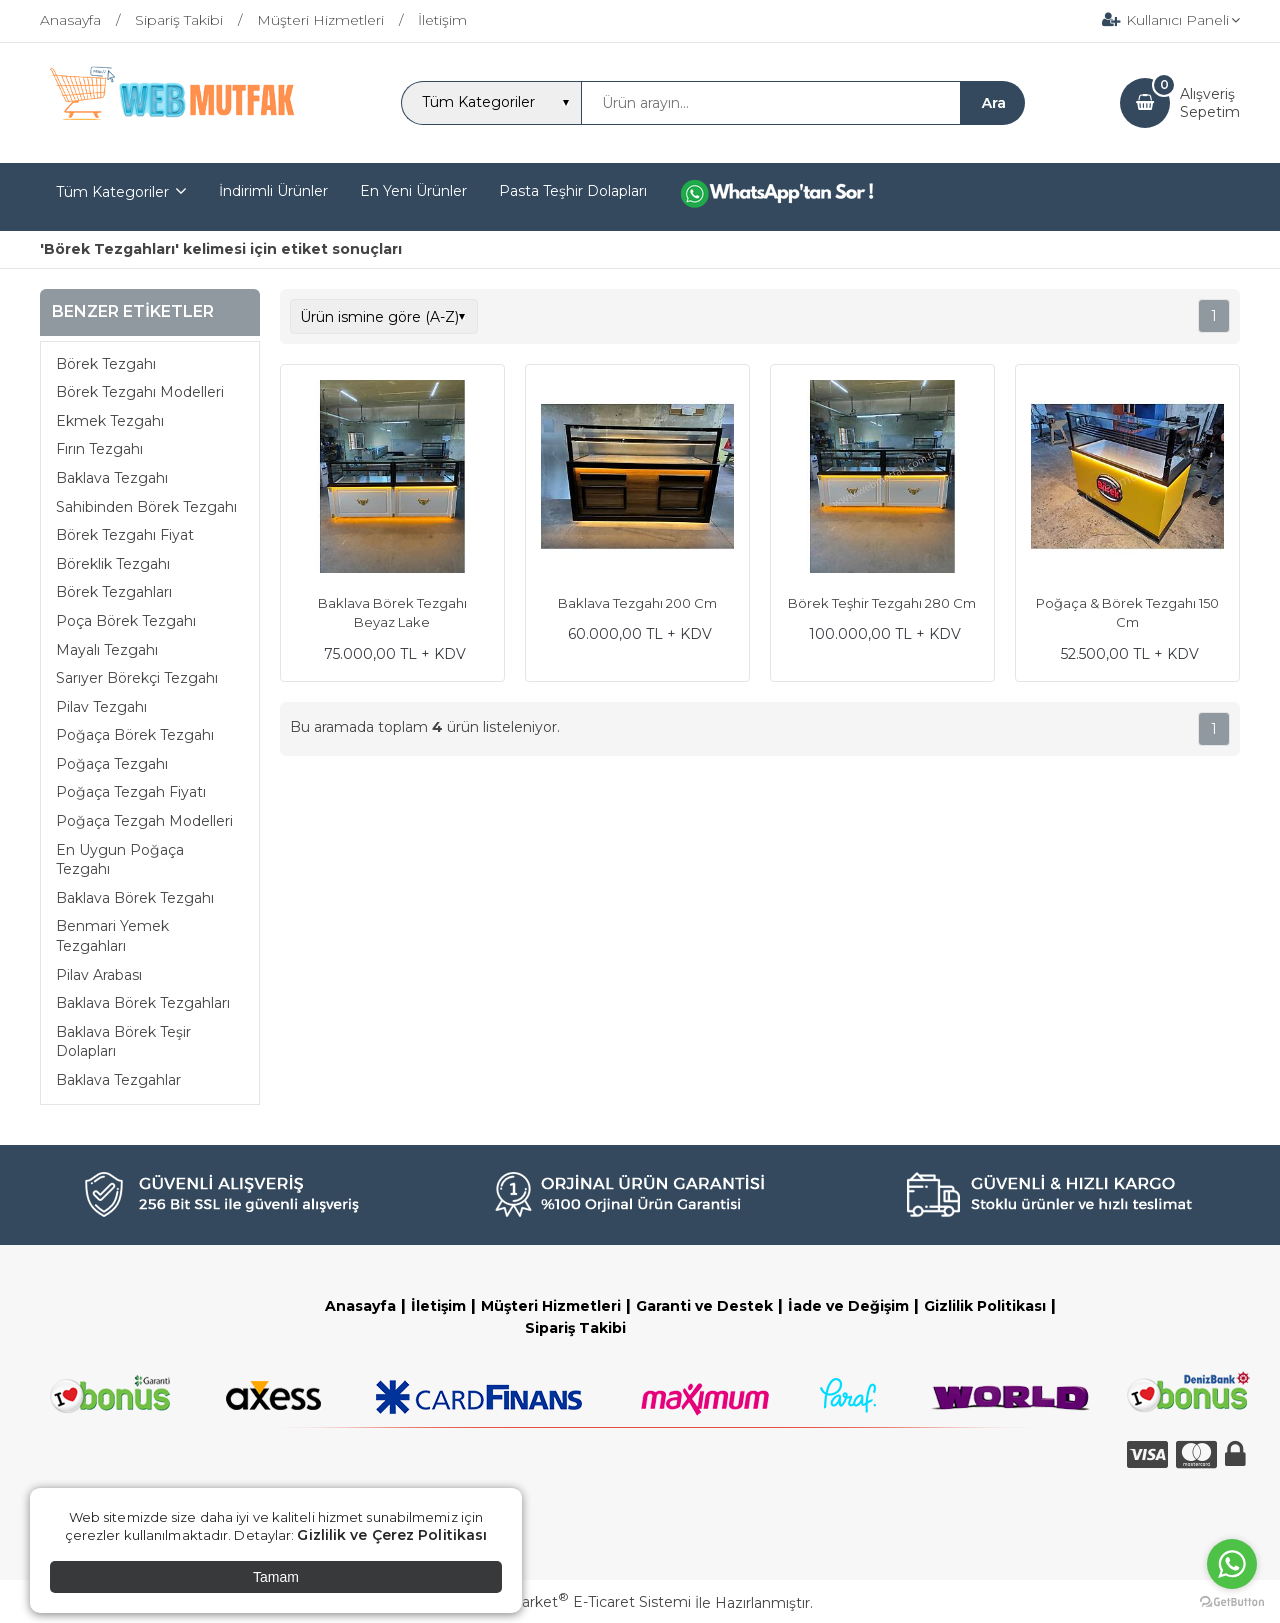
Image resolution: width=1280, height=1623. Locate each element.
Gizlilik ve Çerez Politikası (392, 1535)
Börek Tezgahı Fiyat (125, 535)
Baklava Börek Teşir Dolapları (123, 1042)
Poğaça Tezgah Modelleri (144, 821)
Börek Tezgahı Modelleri (140, 392)
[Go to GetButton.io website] (1232, 1602)
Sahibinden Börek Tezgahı (146, 507)
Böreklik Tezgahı (113, 564)
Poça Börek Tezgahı (126, 621)
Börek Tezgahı (106, 364)
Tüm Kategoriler (112, 192)
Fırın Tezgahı (99, 449)
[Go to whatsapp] (1232, 1564)
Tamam (276, 1577)
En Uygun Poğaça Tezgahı (120, 860)
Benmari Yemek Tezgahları (112, 936)
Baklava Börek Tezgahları (143, 1003)
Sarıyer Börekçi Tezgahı (137, 678)
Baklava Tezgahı (112, 478)
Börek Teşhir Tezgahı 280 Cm (882, 603)
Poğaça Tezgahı (112, 764)
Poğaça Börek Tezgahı (135, 735)
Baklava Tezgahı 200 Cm (637, 603)
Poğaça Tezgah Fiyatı (131, 792)
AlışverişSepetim (1210, 103)
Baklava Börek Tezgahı (135, 898)
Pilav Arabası (99, 975)
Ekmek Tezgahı (110, 421)
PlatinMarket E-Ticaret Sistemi (579, 1602)
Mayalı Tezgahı (107, 650)
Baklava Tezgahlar (118, 1080)
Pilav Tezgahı (101, 707)
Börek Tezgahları (114, 592)
